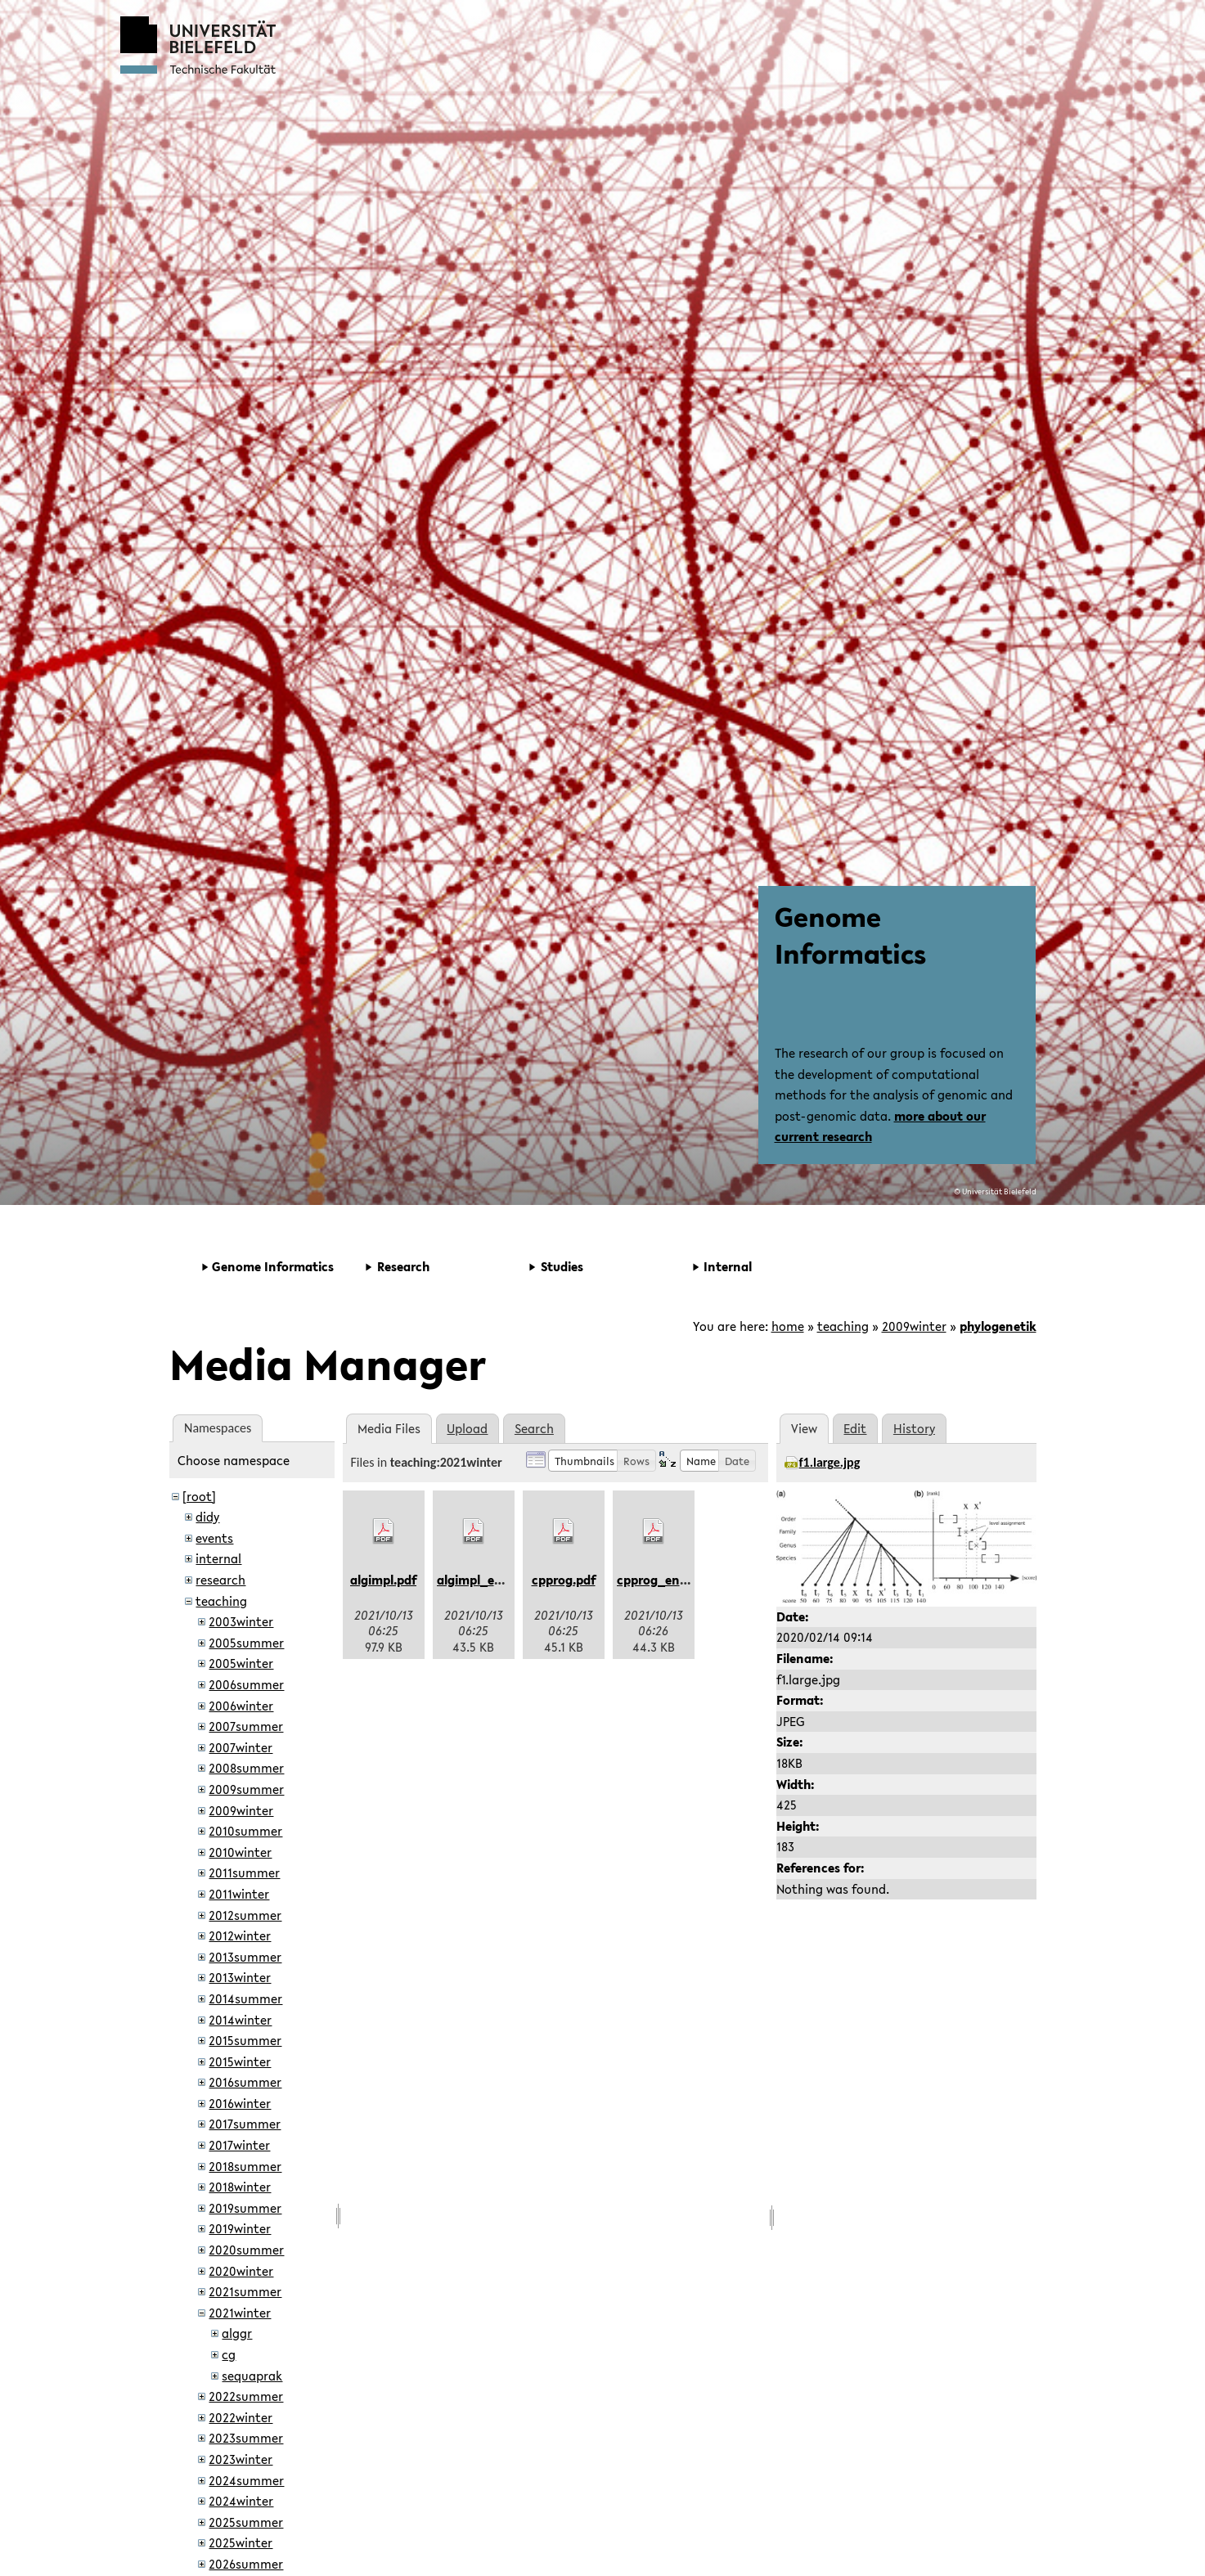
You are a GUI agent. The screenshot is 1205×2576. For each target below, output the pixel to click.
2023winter (240, 2459)
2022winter (240, 2417)
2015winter (240, 2061)
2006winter (241, 1706)
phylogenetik (998, 1326)
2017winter (239, 2145)
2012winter (240, 1935)
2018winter (240, 2187)
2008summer (246, 1768)
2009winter (914, 1326)
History (914, 1428)
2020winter (241, 2271)
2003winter (241, 1621)
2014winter (240, 2020)
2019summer (245, 2208)
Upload (467, 1428)
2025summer (246, 2522)
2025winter (240, 2542)
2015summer (245, 2040)
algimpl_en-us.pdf (490, 1580)
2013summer (245, 1957)
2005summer (246, 1643)
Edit (854, 1428)
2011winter (239, 1894)
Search (534, 1428)
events (214, 1538)
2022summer (246, 2396)
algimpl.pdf (383, 1580)
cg (229, 2354)
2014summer (245, 1998)
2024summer (246, 2480)
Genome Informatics (850, 935)
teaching (843, 1326)
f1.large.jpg (830, 1462)
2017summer (245, 2124)
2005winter (241, 1663)
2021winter (240, 2313)
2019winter (240, 2228)
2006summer (246, 1684)
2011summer (244, 1872)
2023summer (246, 2438)
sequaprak (252, 2376)
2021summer (245, 2291)
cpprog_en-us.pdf (669, 1580)
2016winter (240, 2103)
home (787, 1326)
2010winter (240, 1852)
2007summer (246, 1726)
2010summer (245, 1831)
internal (218, 1558)
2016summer (245, 2082)
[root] (199, 1496)
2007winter (240, 1747)
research (220, 1580)
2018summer (245, 2166)
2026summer (246, 2564)
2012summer (245, 1915)
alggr (237, 2333)
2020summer (246, 2250)
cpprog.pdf (564, 1580)
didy (207, 1517)
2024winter (241, 2501)
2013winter (240, 1977)
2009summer (246, 1789)
